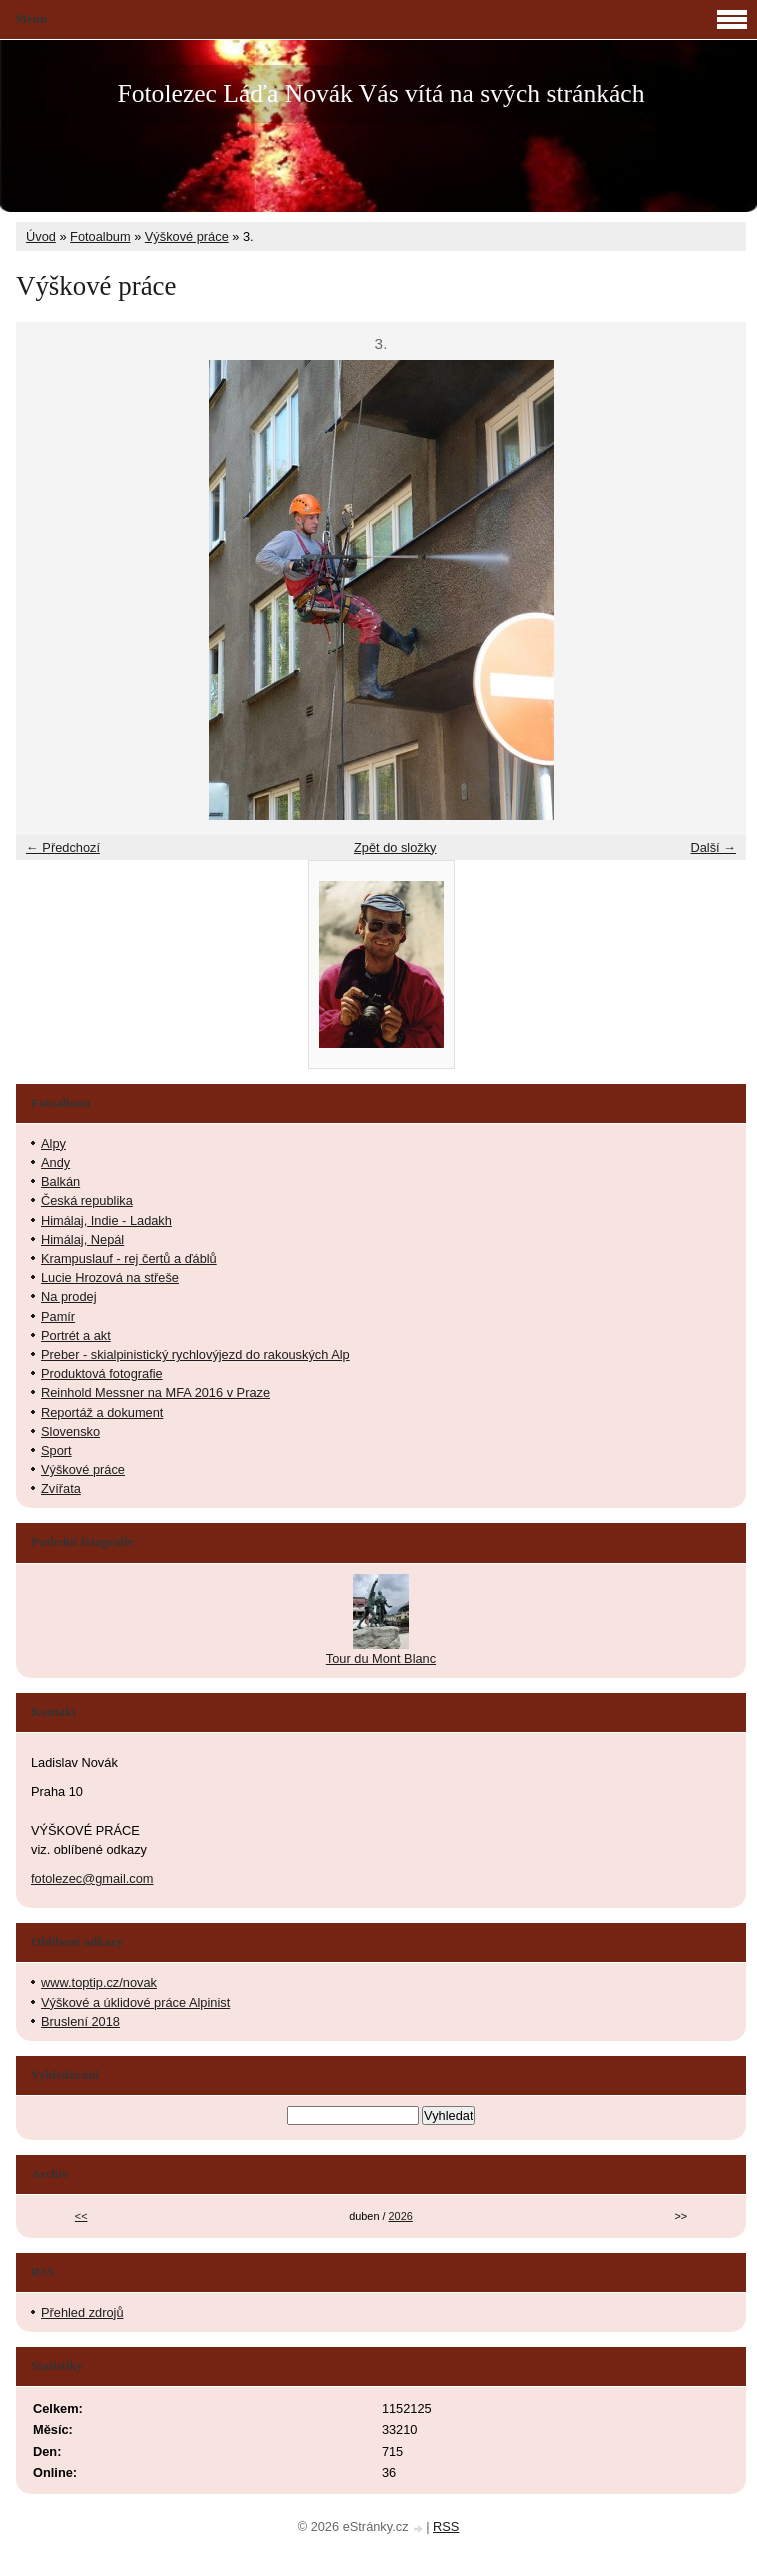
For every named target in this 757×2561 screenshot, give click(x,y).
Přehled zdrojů (82, 2312)
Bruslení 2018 (80, 2021)
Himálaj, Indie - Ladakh (106, 1220)
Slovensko (70, 1431)
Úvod (41, 236)
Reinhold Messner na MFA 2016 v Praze (155, 1392)
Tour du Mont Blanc (381, 1658)
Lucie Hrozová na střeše (110, 1277)
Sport (56, 1450)
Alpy (53, 1143)
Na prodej (69, 1296)
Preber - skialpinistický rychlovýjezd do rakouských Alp (195, 1354)
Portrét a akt (76, 1335)
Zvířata (61, 1488)
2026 (401, 2216)
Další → (713, 847)
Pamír (58, 1316)
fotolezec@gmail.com (92, 1878)
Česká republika (87, 1200)
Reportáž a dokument (102, 1412)
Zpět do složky (395, 847)
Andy (55, 1162)
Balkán (60, 1181)
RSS (446, 2526)
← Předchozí (63, 847)
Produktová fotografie (102, 1373)
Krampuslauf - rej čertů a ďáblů (129, 1258)
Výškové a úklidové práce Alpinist (135, 2002)
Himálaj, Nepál (82, 1239)
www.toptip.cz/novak (99, 1982)
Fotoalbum (100, 236)
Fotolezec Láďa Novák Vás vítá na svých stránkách (380, 93)
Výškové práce (187, 236)
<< (81, 2216)
